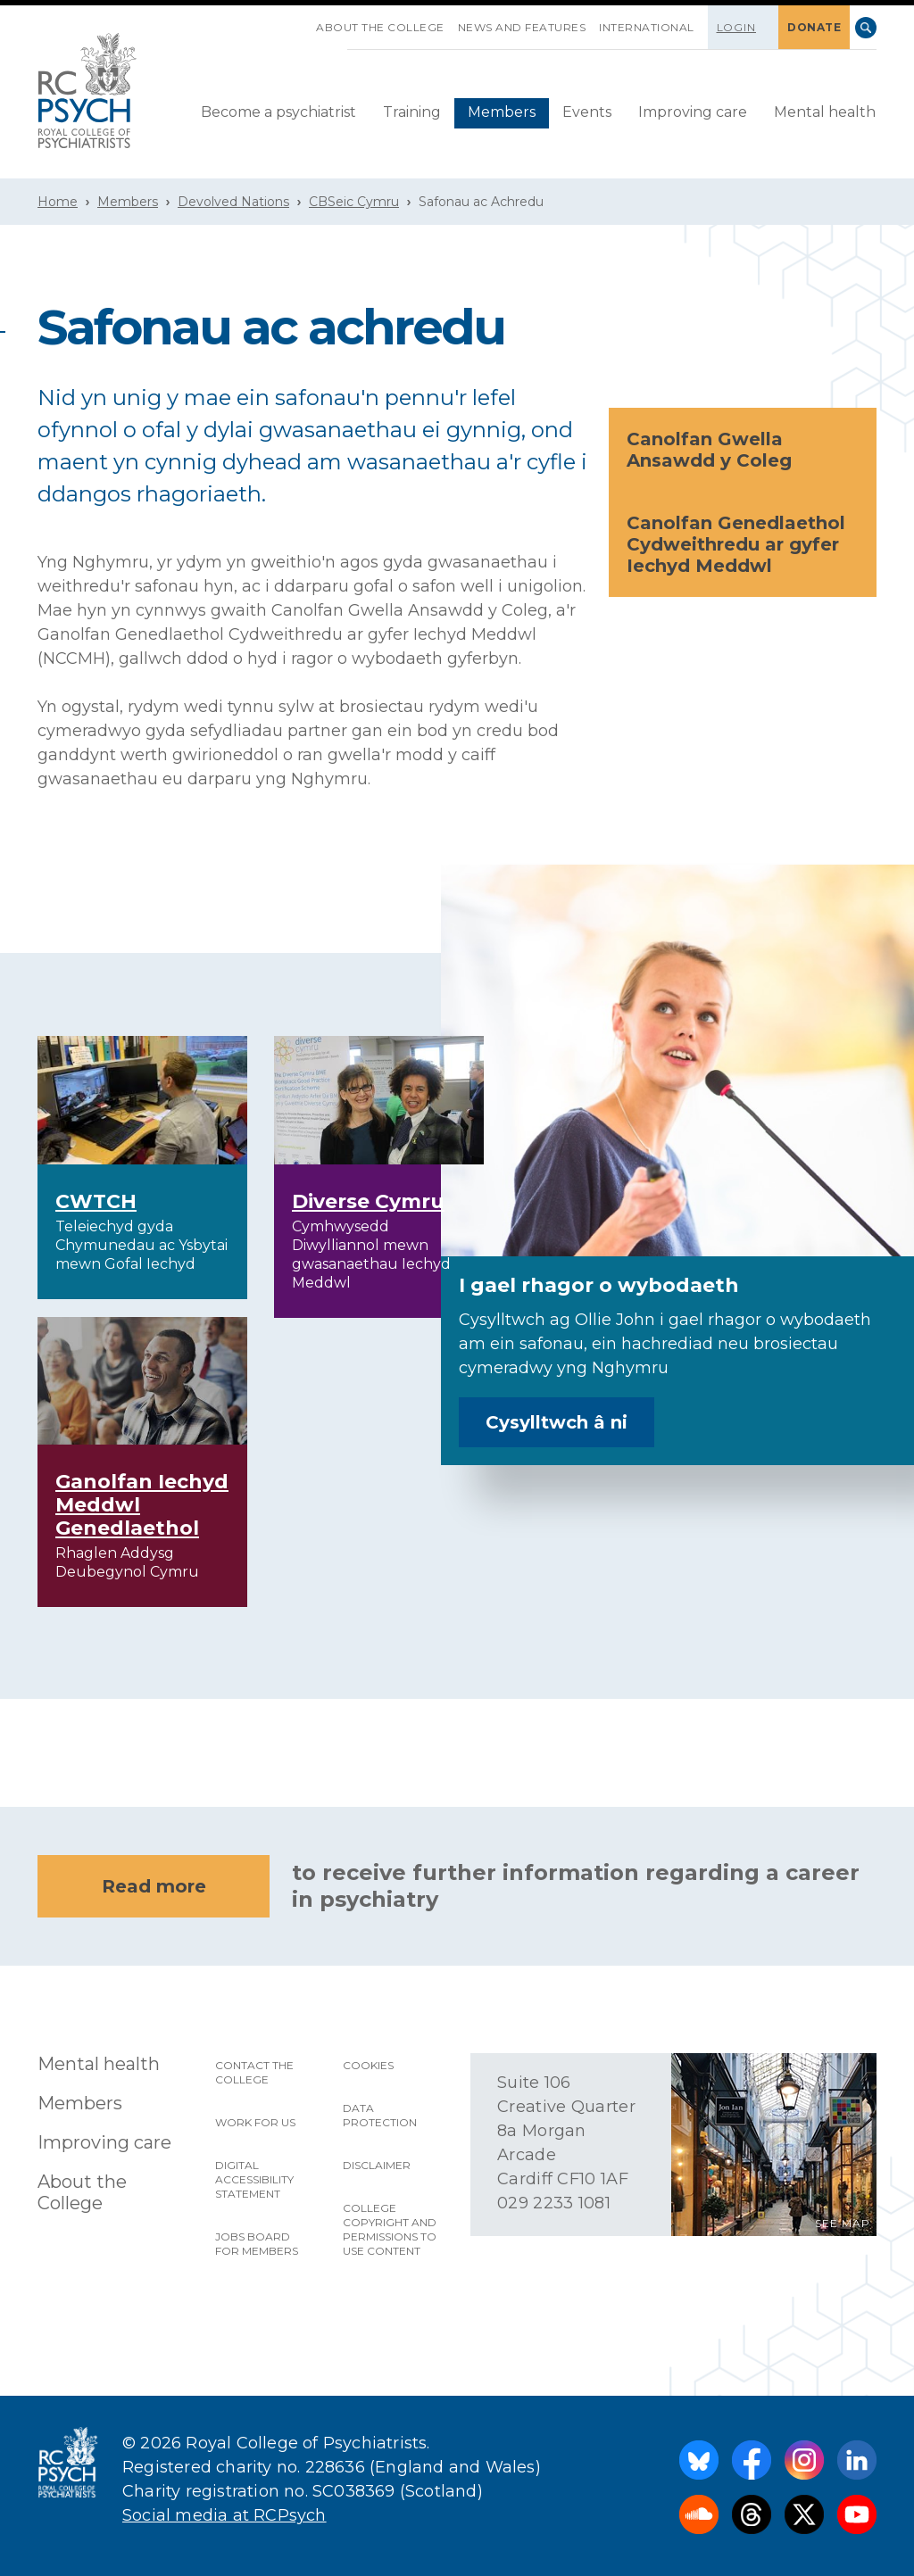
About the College (380, 27)
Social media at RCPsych (224, 2515)
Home (57, 202)
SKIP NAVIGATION (302, 20)
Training (412, 112)
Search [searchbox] (866, 27)
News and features (522, 27)
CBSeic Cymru (354, 202)
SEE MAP (842, 2223)
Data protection (380, 2115)
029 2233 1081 (554, 2203)
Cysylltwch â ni (556, 1422)
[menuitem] (278, 113)
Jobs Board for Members (256, 2243)
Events (586, 112)
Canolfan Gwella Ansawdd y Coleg (743, 449)
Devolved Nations (233, 202)
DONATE (814, 27)
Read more (154, 1886)
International (646, 27)
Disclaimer (377, 2165)
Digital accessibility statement (254, 2179)
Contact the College (254, 2072)
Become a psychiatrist (278, 112)
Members (502, 112)
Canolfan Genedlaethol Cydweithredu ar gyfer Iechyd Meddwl (743, 544)
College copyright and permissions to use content (389, 2229)
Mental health (825, 112)
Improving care (692, 112)
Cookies (368, 2065)
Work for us (255, 2122)
